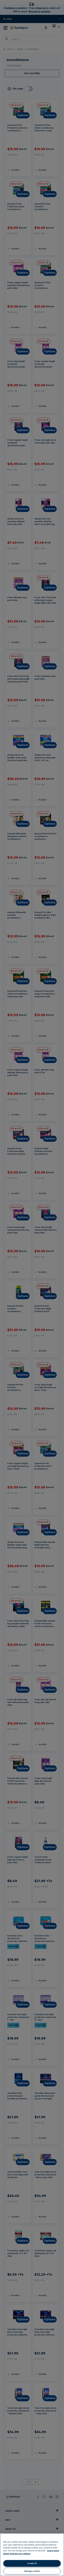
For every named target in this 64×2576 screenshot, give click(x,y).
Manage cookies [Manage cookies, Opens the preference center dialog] (32, 2571)
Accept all (32, 2563)
